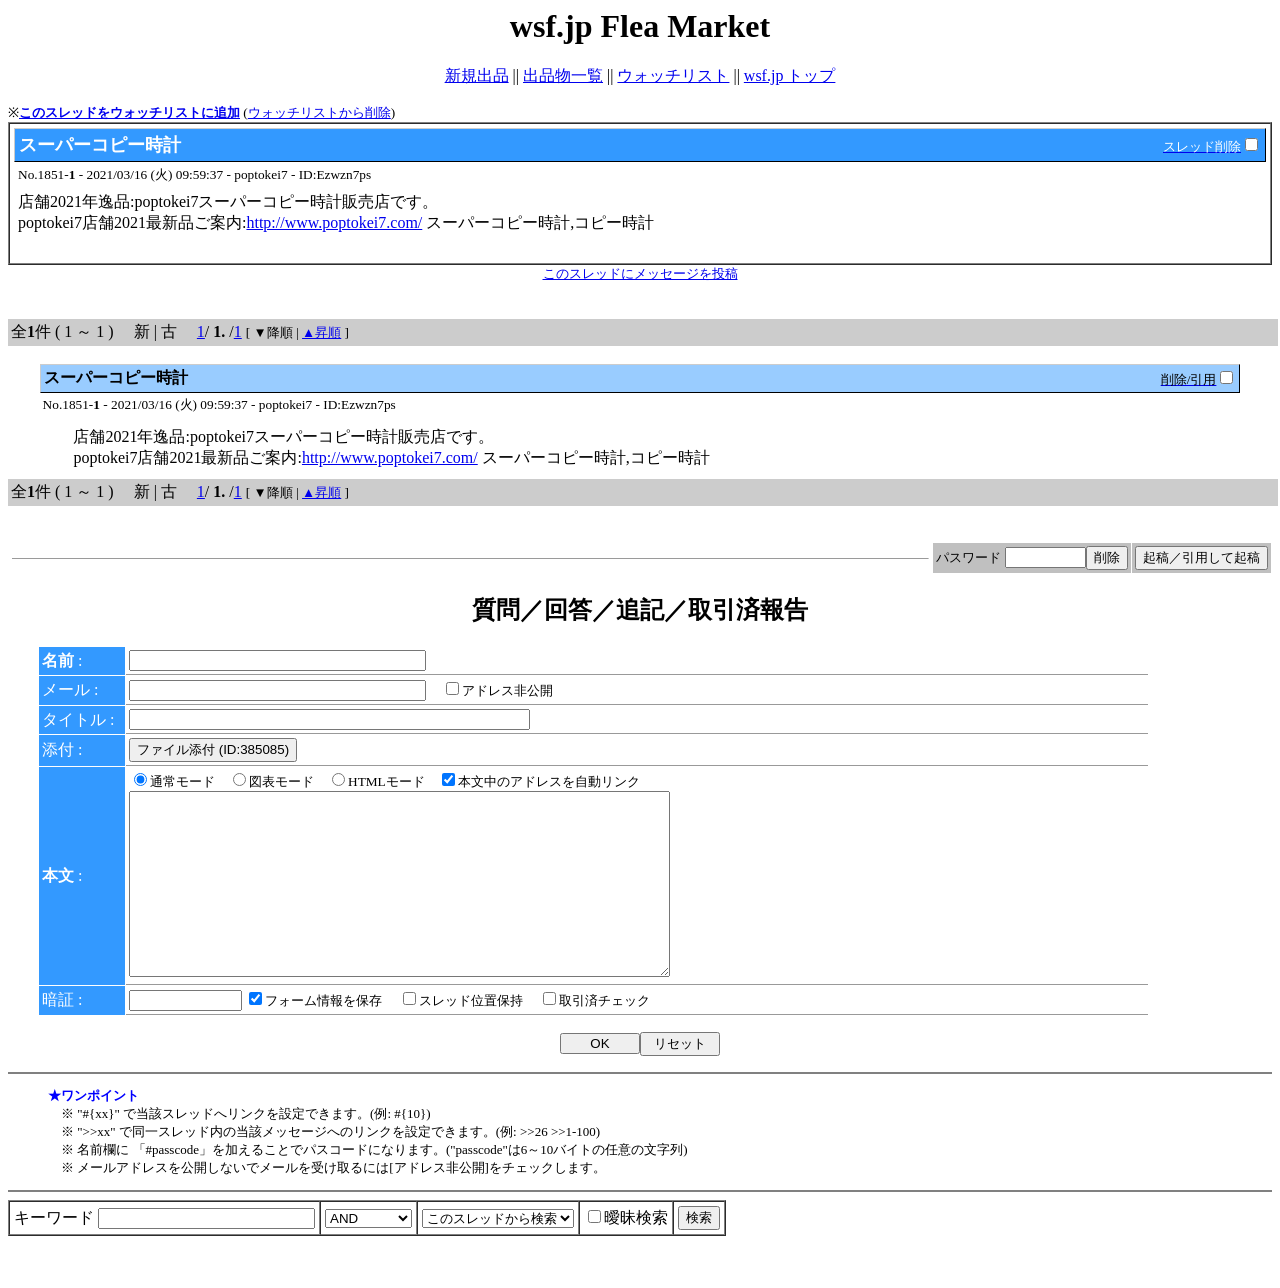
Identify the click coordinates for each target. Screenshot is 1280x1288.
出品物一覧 (563, 75)
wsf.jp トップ (790, 75)
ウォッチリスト (673, 75)
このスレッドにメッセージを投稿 (640, 273)
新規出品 (477, 75)
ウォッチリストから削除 (319, 112)
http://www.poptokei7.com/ (334, 222)
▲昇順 (321, 332)
